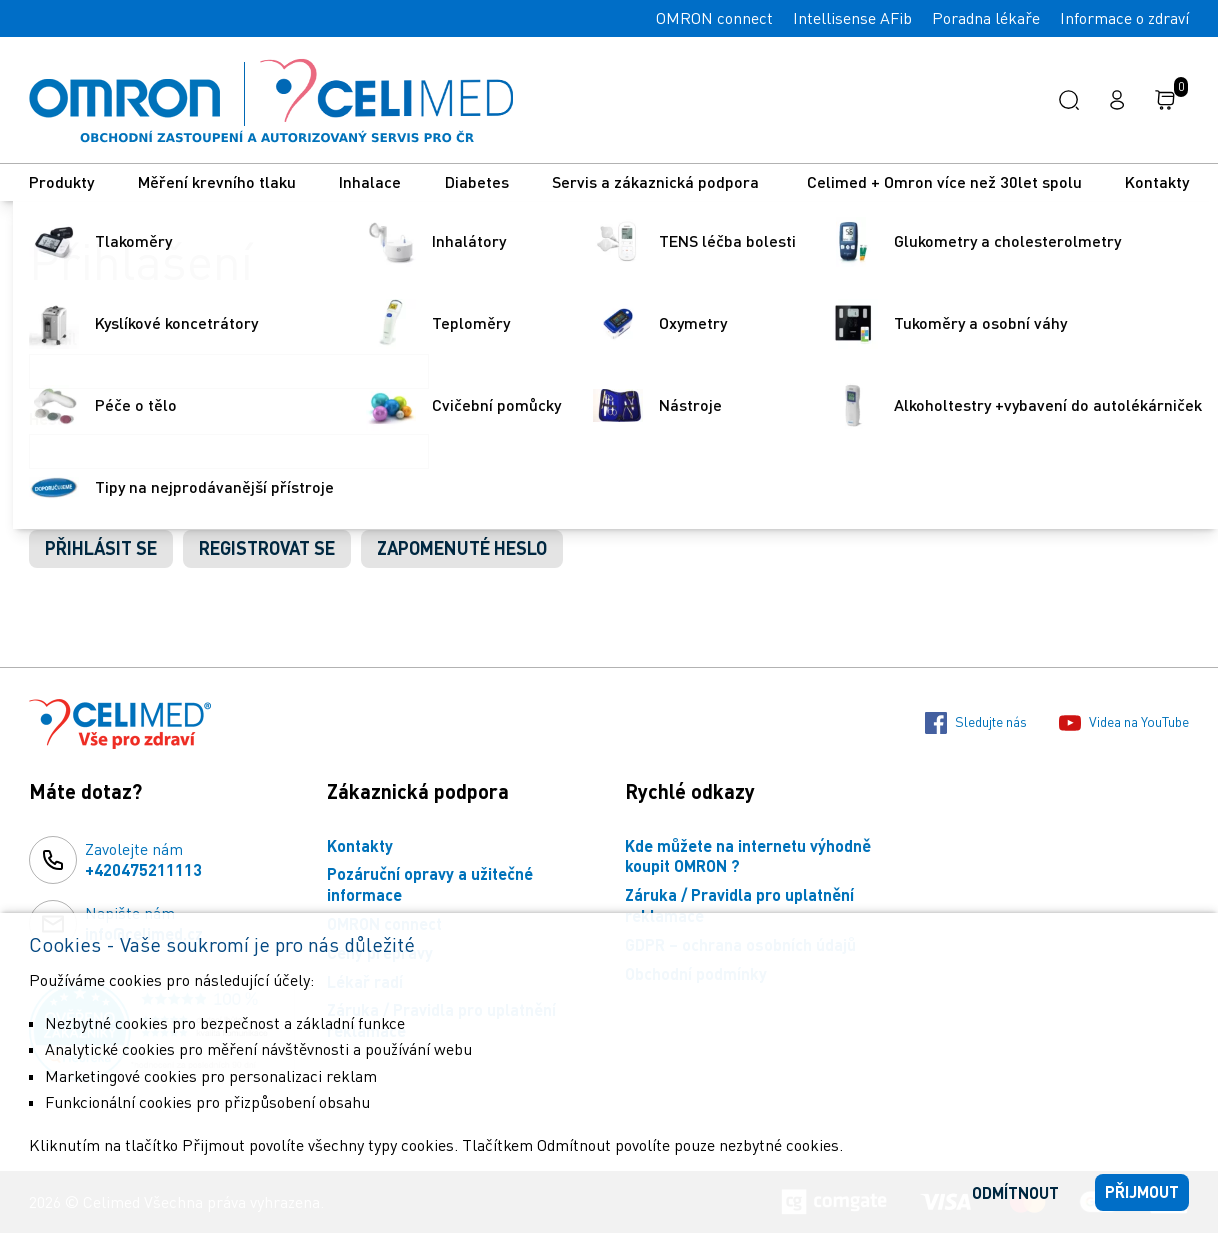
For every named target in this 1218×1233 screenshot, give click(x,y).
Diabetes (477, 181)
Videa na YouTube (1124, 723)
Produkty (61, 181)
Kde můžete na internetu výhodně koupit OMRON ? (748, 856)
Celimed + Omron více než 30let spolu (944, 181)
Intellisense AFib (852, 18)
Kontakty (1157, 181)
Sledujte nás (976, 723)
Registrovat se (267, 548)
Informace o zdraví (1124, 18)
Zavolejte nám (143, 860)
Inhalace (370, 181)
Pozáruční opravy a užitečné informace (430, 884)
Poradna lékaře (986, 18)
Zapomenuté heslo (462, 548)
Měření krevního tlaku (217, 181)
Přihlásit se (101, 548)
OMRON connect (714, 18)
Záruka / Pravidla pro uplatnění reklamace (739, 905)
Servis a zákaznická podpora (657, 181)
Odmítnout (1015, 1192)
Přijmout (1142, 1191)
